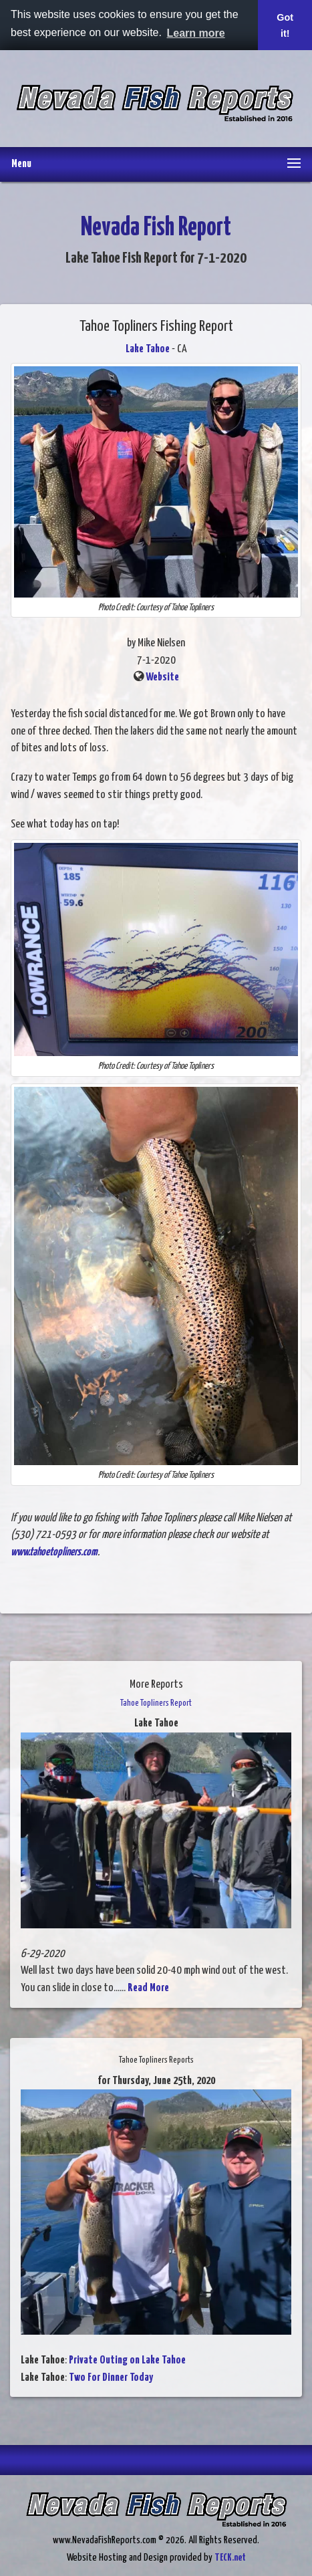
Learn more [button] (196, 33)
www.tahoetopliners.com (54, 1552)
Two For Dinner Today (111, 2378)
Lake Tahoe (148, 349)
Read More (148, 1988)
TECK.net (230, 2558)
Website (162, 677)
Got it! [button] (285, 25)
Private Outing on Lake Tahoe (127, 2360)
